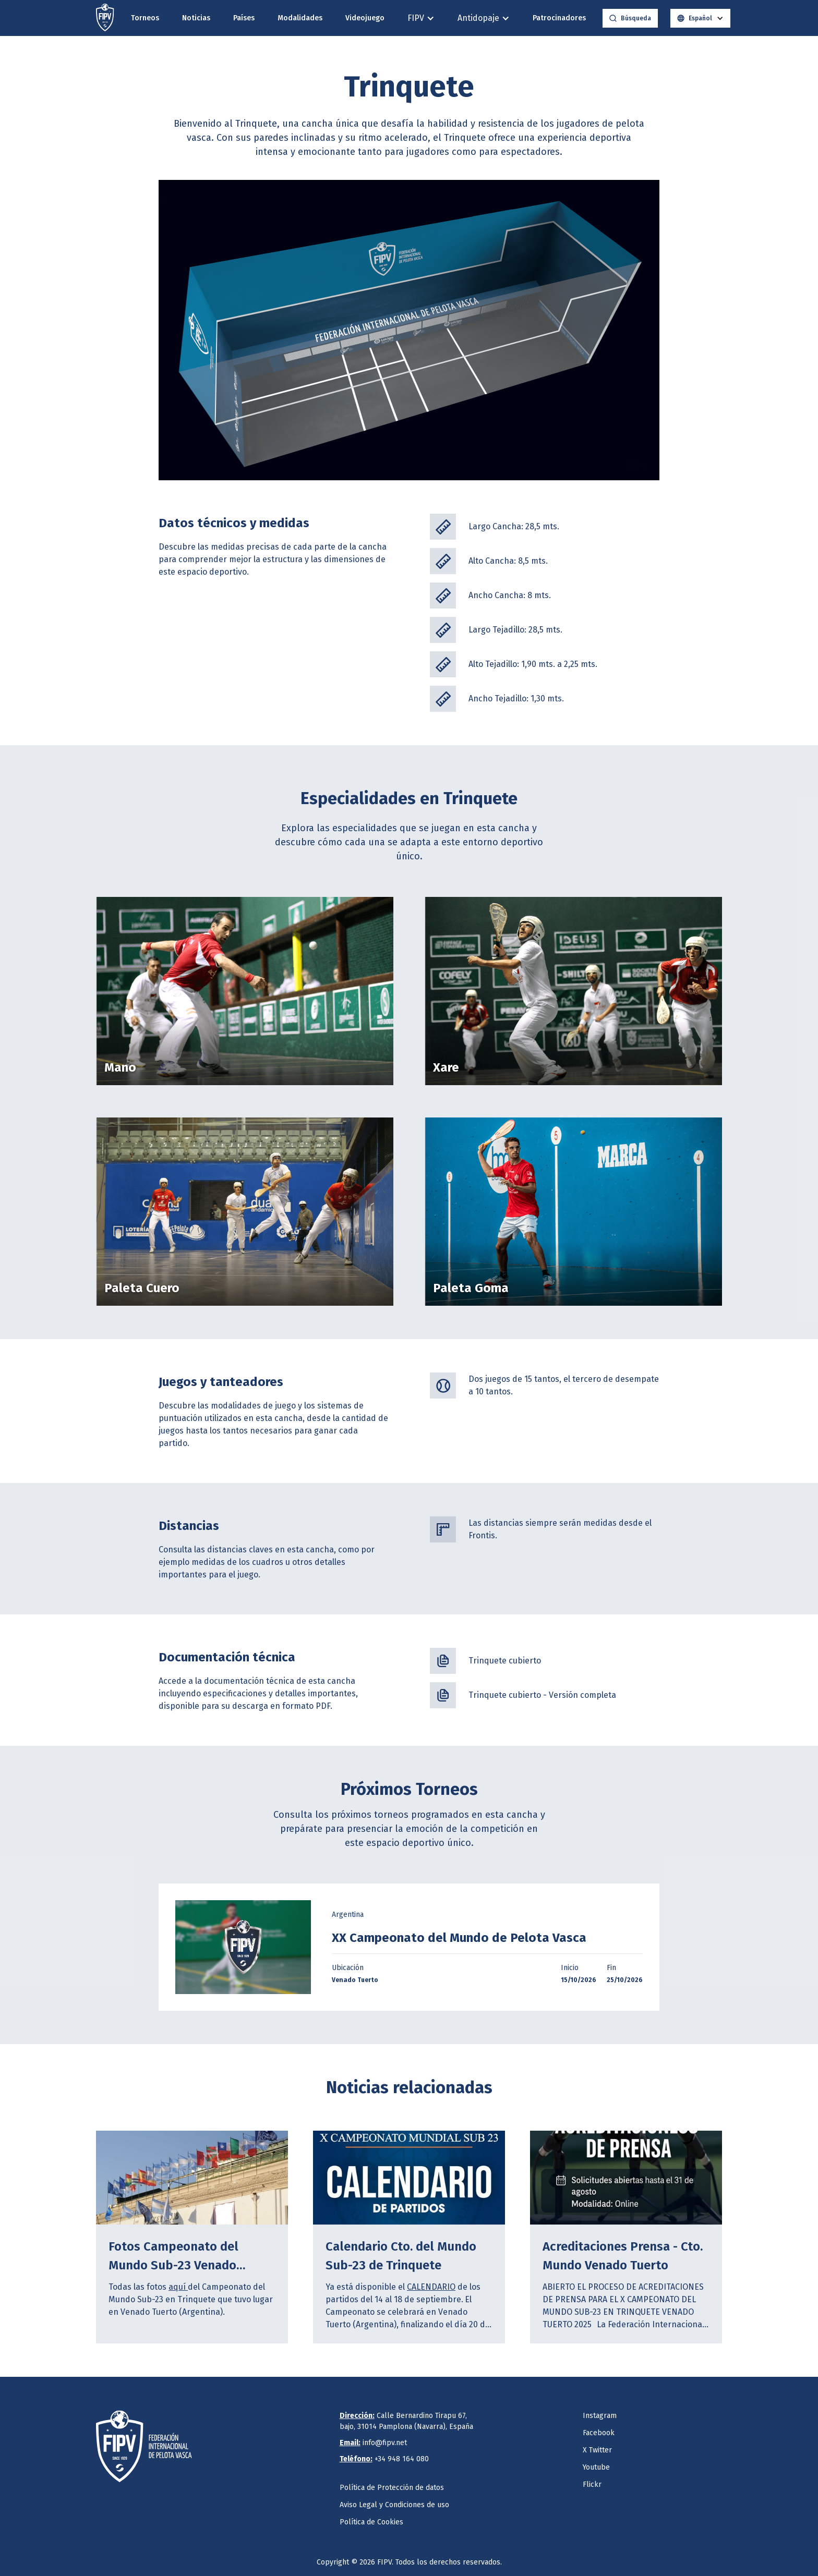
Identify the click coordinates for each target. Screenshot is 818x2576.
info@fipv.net (373, 2442)
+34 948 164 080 (384, 2459)
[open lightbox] (243, 1947)
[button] (421, 18)
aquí (178, 2287)
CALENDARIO (431, 2287)
